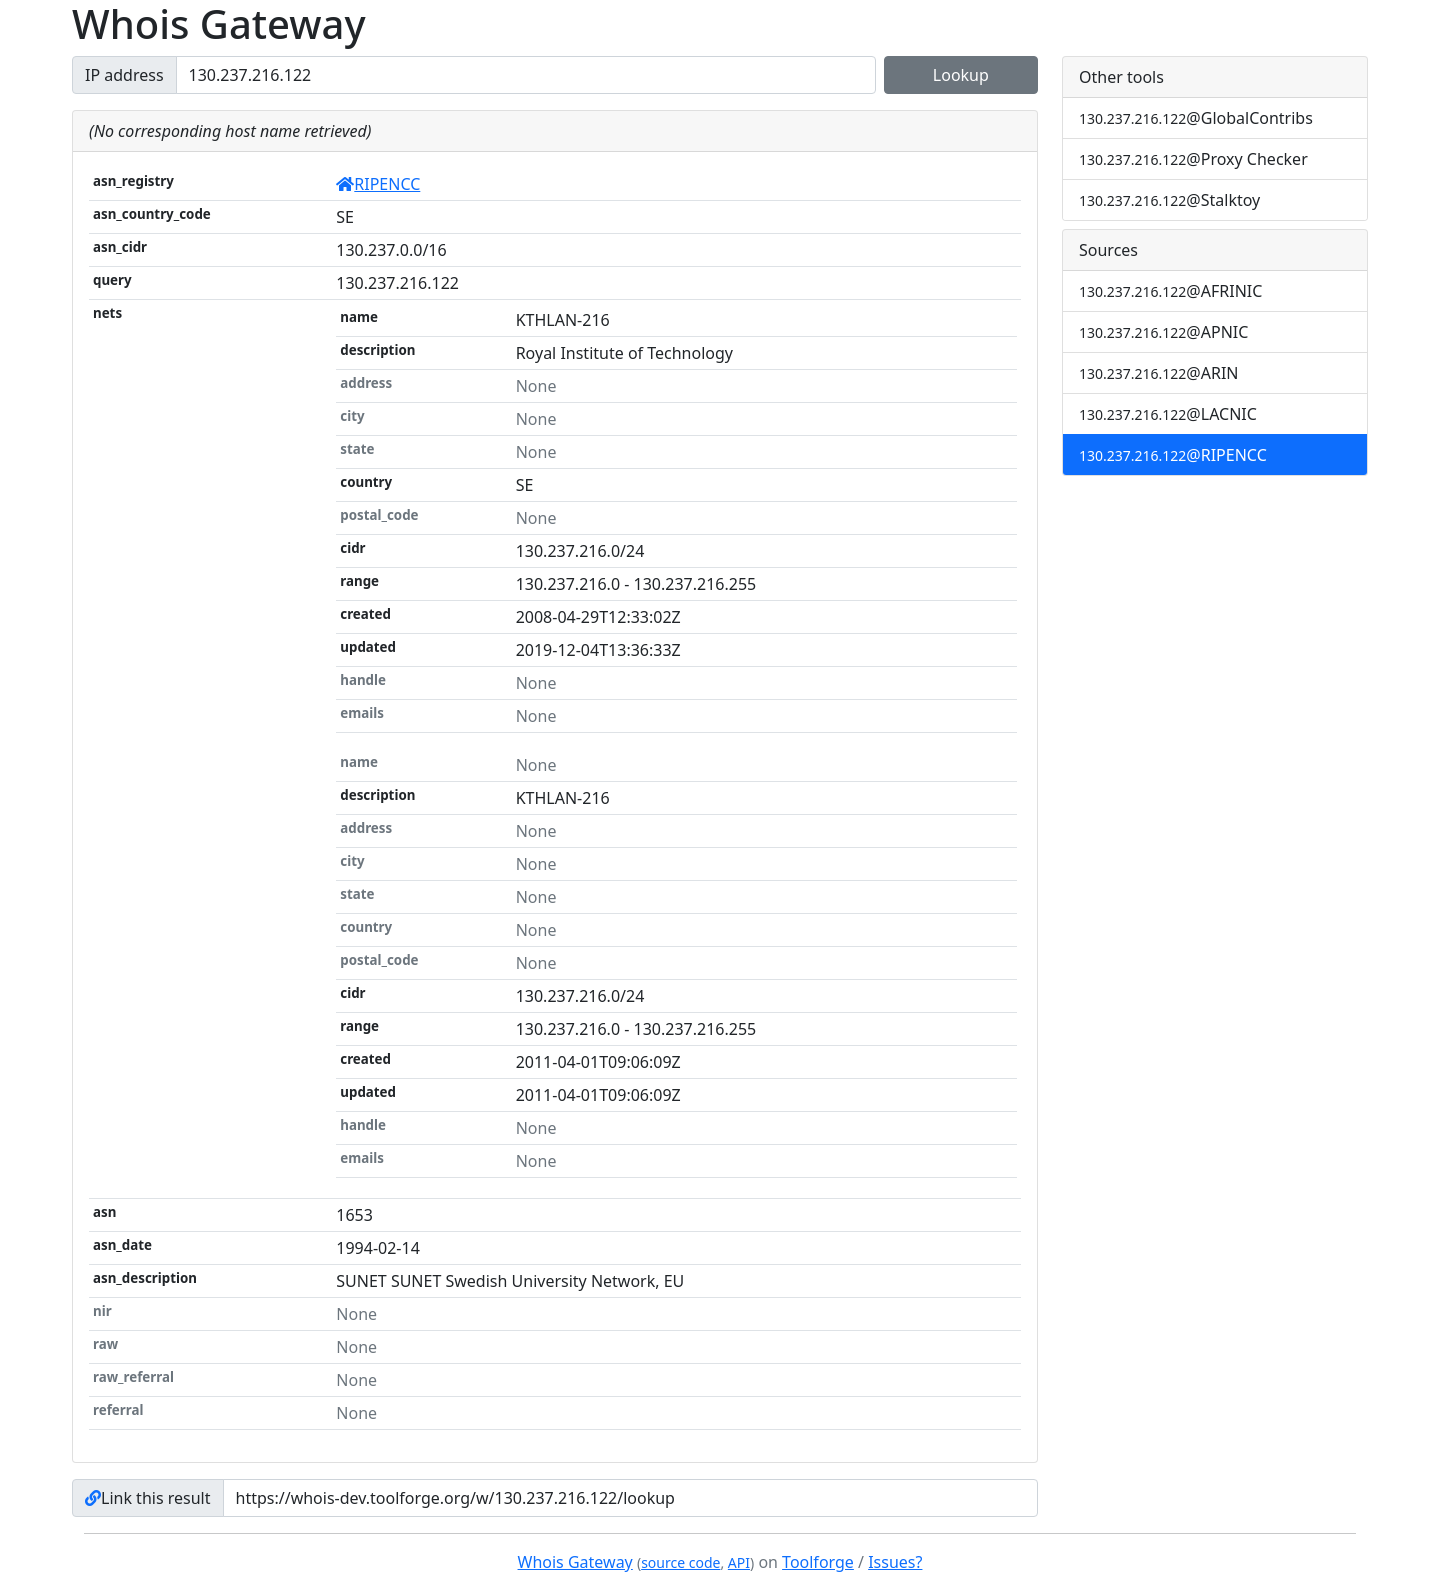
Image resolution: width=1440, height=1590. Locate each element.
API (739, 1562)
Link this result (148, 1498)
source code (680, 1562)
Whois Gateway (575, 1562)
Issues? (895, 1562)
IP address (124, 75)
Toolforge (818, 1562)
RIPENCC (378, 184)
